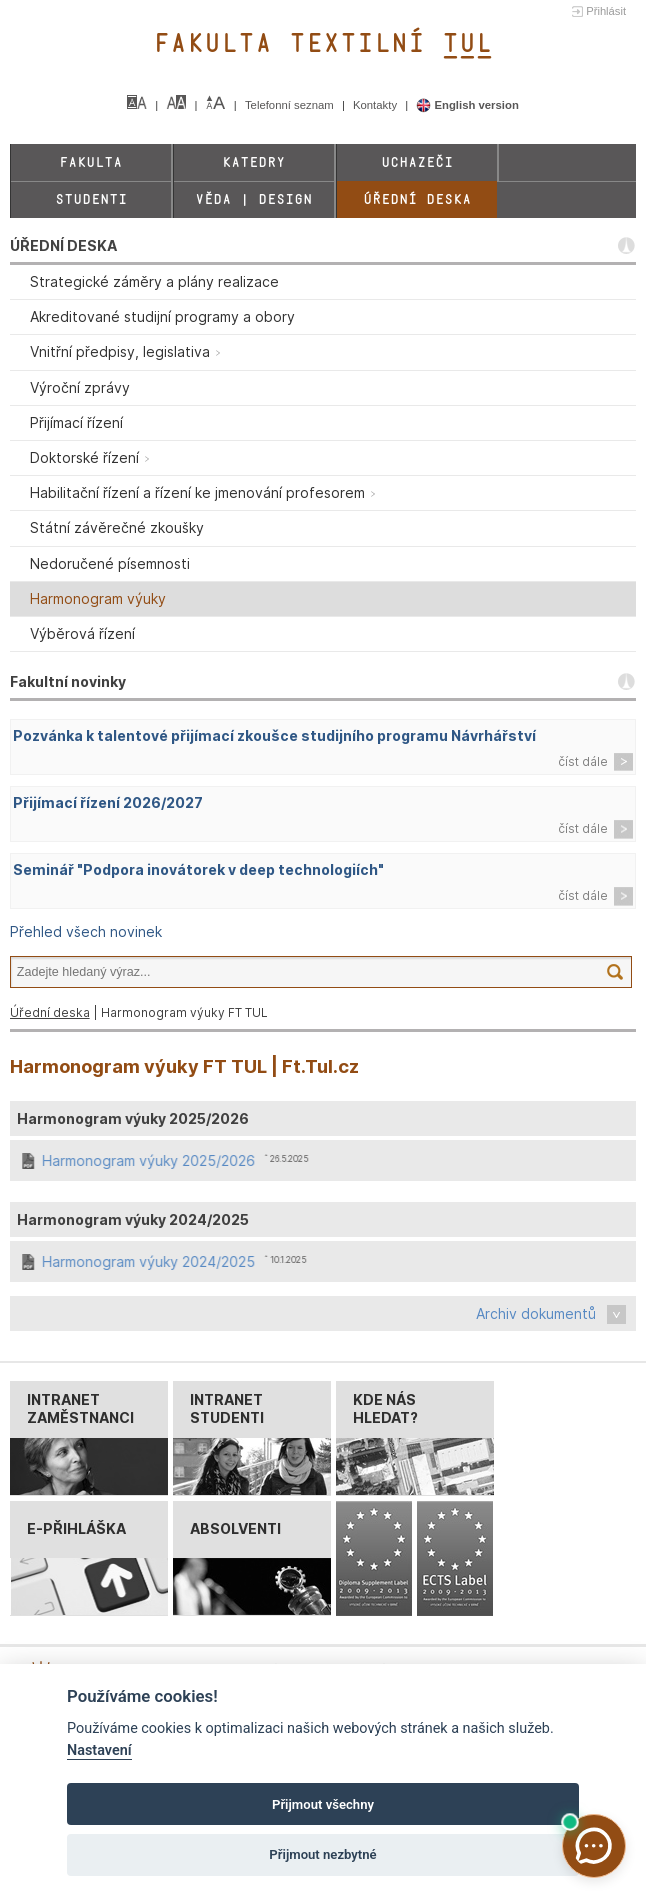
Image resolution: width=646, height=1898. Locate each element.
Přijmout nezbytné (322, 1854)
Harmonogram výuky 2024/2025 (149, 1261)
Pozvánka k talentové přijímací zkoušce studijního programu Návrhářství (274, 735)
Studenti (91, 199)
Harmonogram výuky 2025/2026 (149, 1160)
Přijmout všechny (323, 1804)
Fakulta (90, 162)
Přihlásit (606, 11)
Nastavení (99, 1750)
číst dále (583, 761)
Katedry (253, 162)
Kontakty (376, 105)
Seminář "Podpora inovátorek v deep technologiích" (198, 869)
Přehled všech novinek (86, 931)
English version (467, 105)
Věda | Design (253, 199)
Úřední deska (417, 199)
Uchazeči (417, 162)
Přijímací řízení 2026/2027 (108, 802)
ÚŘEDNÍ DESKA (63, 245)
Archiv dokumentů (536, 1313)
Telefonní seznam (291, 105)
